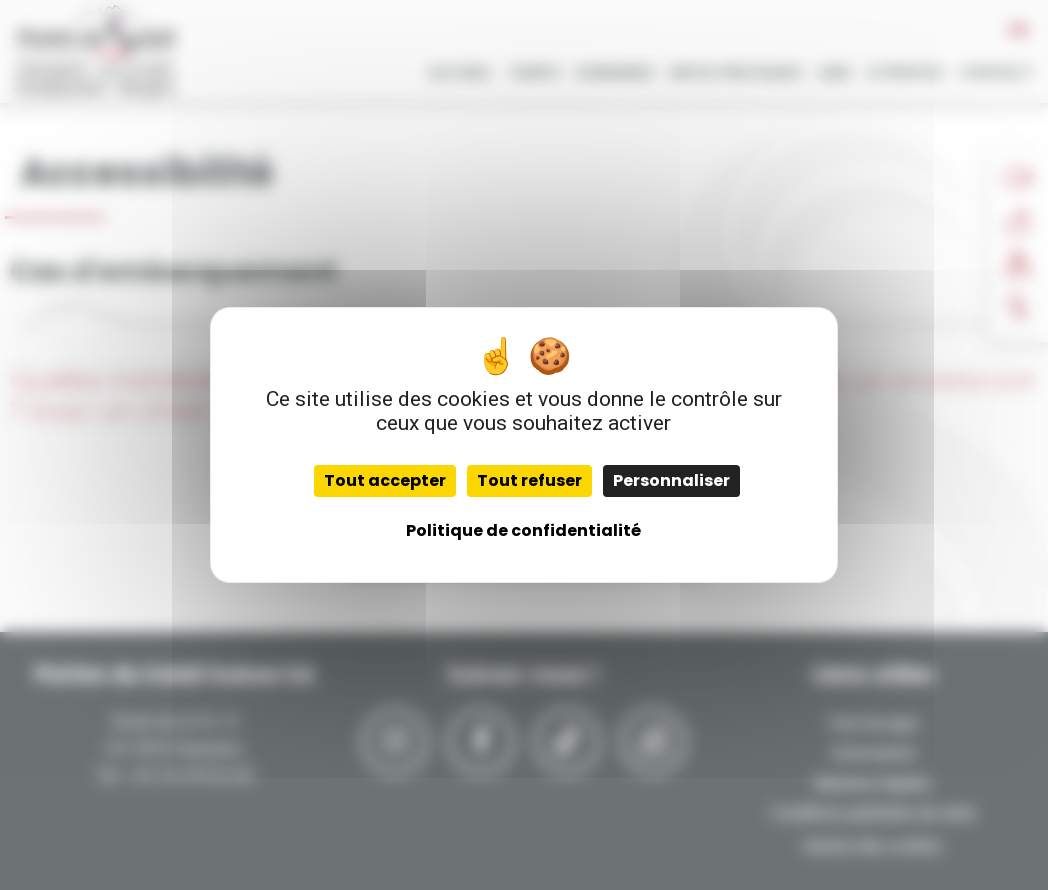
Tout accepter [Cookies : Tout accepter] (385, 480)
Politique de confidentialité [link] (523, 530)
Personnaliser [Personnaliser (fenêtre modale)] (671, 480)
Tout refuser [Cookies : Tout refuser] (529, 480)
